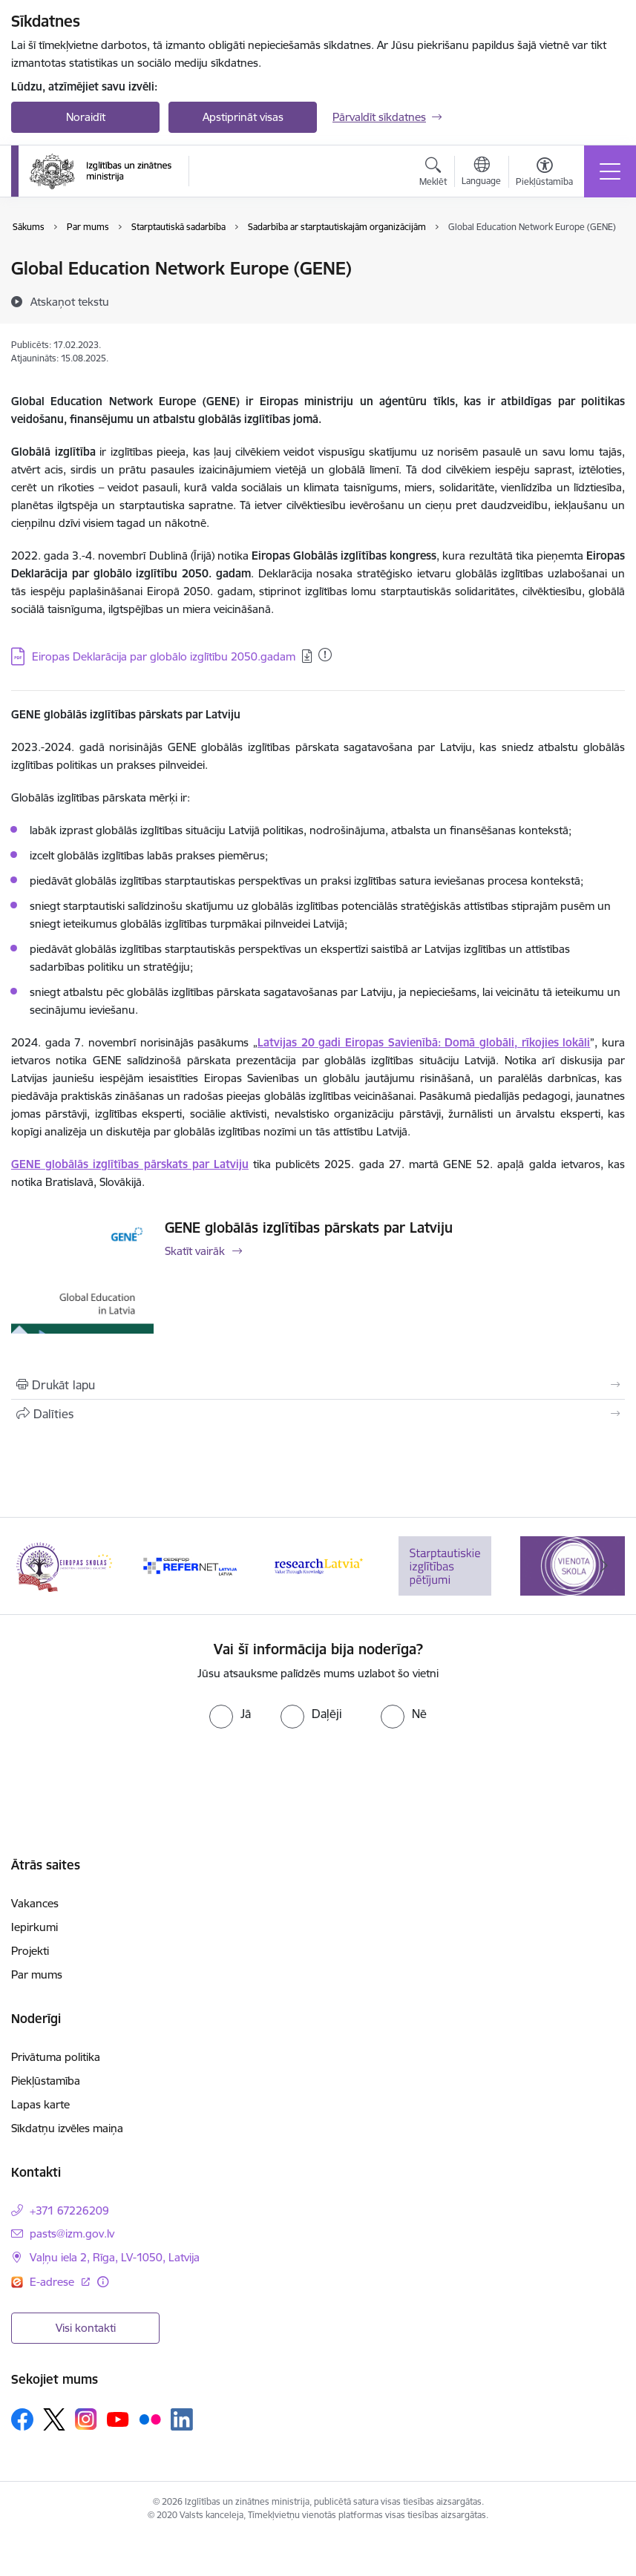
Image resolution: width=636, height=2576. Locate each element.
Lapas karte (40, 2104)
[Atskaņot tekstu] (69, 301)
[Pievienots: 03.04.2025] (325, 654)
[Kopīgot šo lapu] (318, 1414)
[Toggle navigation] (610, 171)
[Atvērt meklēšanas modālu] (433, 173)
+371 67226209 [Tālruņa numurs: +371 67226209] (69, 2210)
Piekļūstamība (45, 2081)
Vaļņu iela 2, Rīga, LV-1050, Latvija (115, 2257)
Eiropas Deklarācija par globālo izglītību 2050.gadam (163, 656)
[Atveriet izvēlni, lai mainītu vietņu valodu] (481, 173)
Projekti (30, 1951)
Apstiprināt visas (243, 117)
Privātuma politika (55, 2057)
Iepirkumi (34, 1927)
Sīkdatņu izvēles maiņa (67, 2128)
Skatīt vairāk (195, 1251)
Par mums (36, 1974)
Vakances (35, 1903)
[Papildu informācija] (102, 2281)
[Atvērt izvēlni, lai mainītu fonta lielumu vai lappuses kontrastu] (544, 173)
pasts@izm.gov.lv (72, 2233)
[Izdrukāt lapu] (318, 1385)
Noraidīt (85, 117)
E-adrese (53, 2282)
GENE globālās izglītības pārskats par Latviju (309, 1227)
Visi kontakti (86, 2328)
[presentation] (318, 1772)
